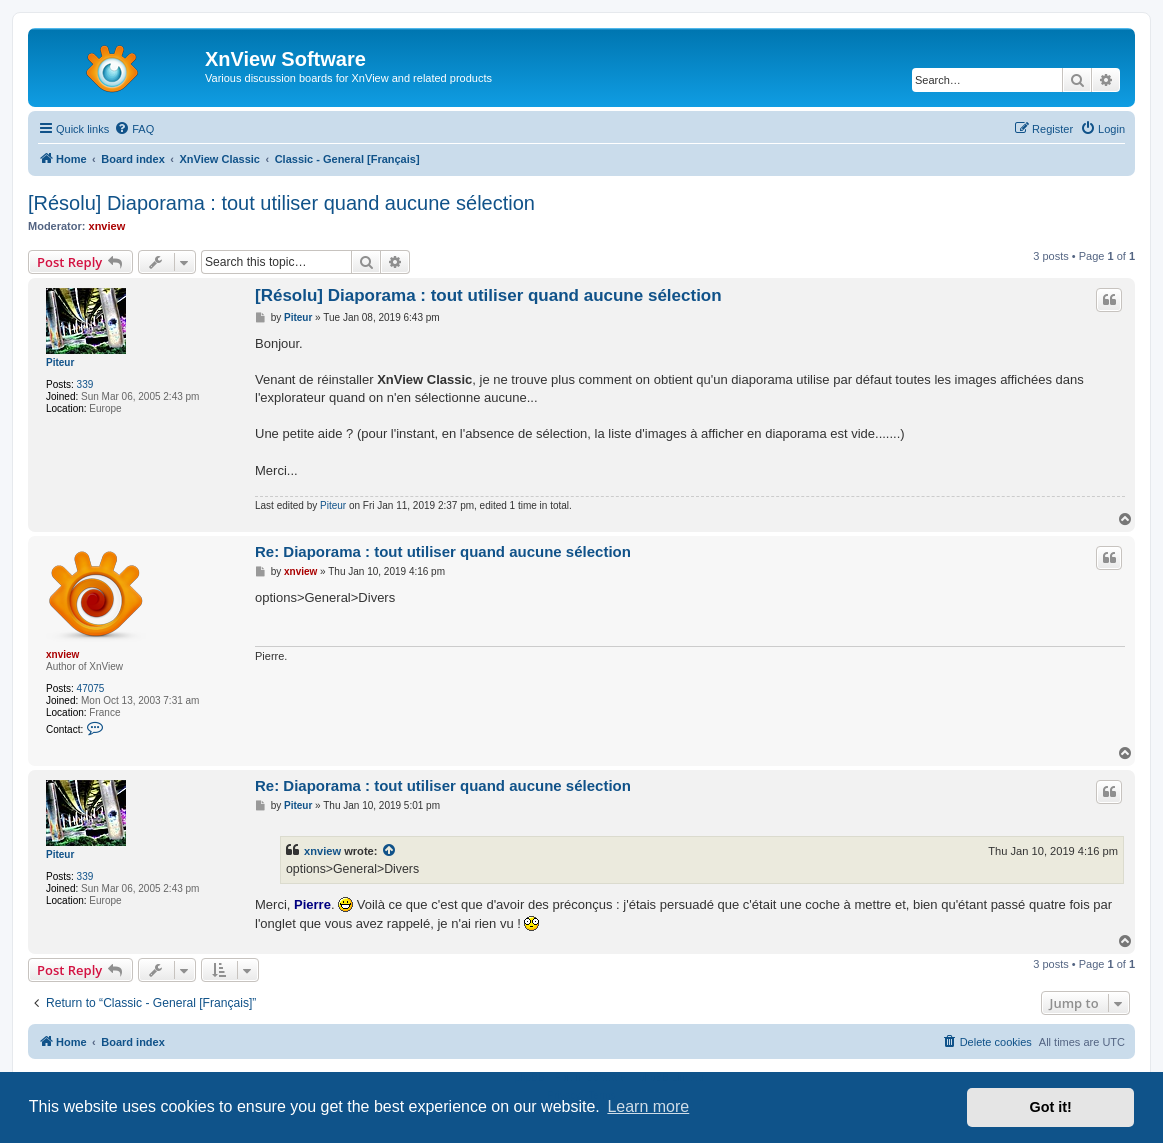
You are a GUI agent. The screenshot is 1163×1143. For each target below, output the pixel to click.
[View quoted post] (390, 851)
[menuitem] (134, 129)
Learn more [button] (648, 1106)
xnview (107, 226)
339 (85, 384)
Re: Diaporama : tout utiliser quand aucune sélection (443, 551)
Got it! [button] (1051, 1107)
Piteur (60, 362)
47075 (91, 688)
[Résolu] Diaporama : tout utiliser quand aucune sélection (281, 203)
